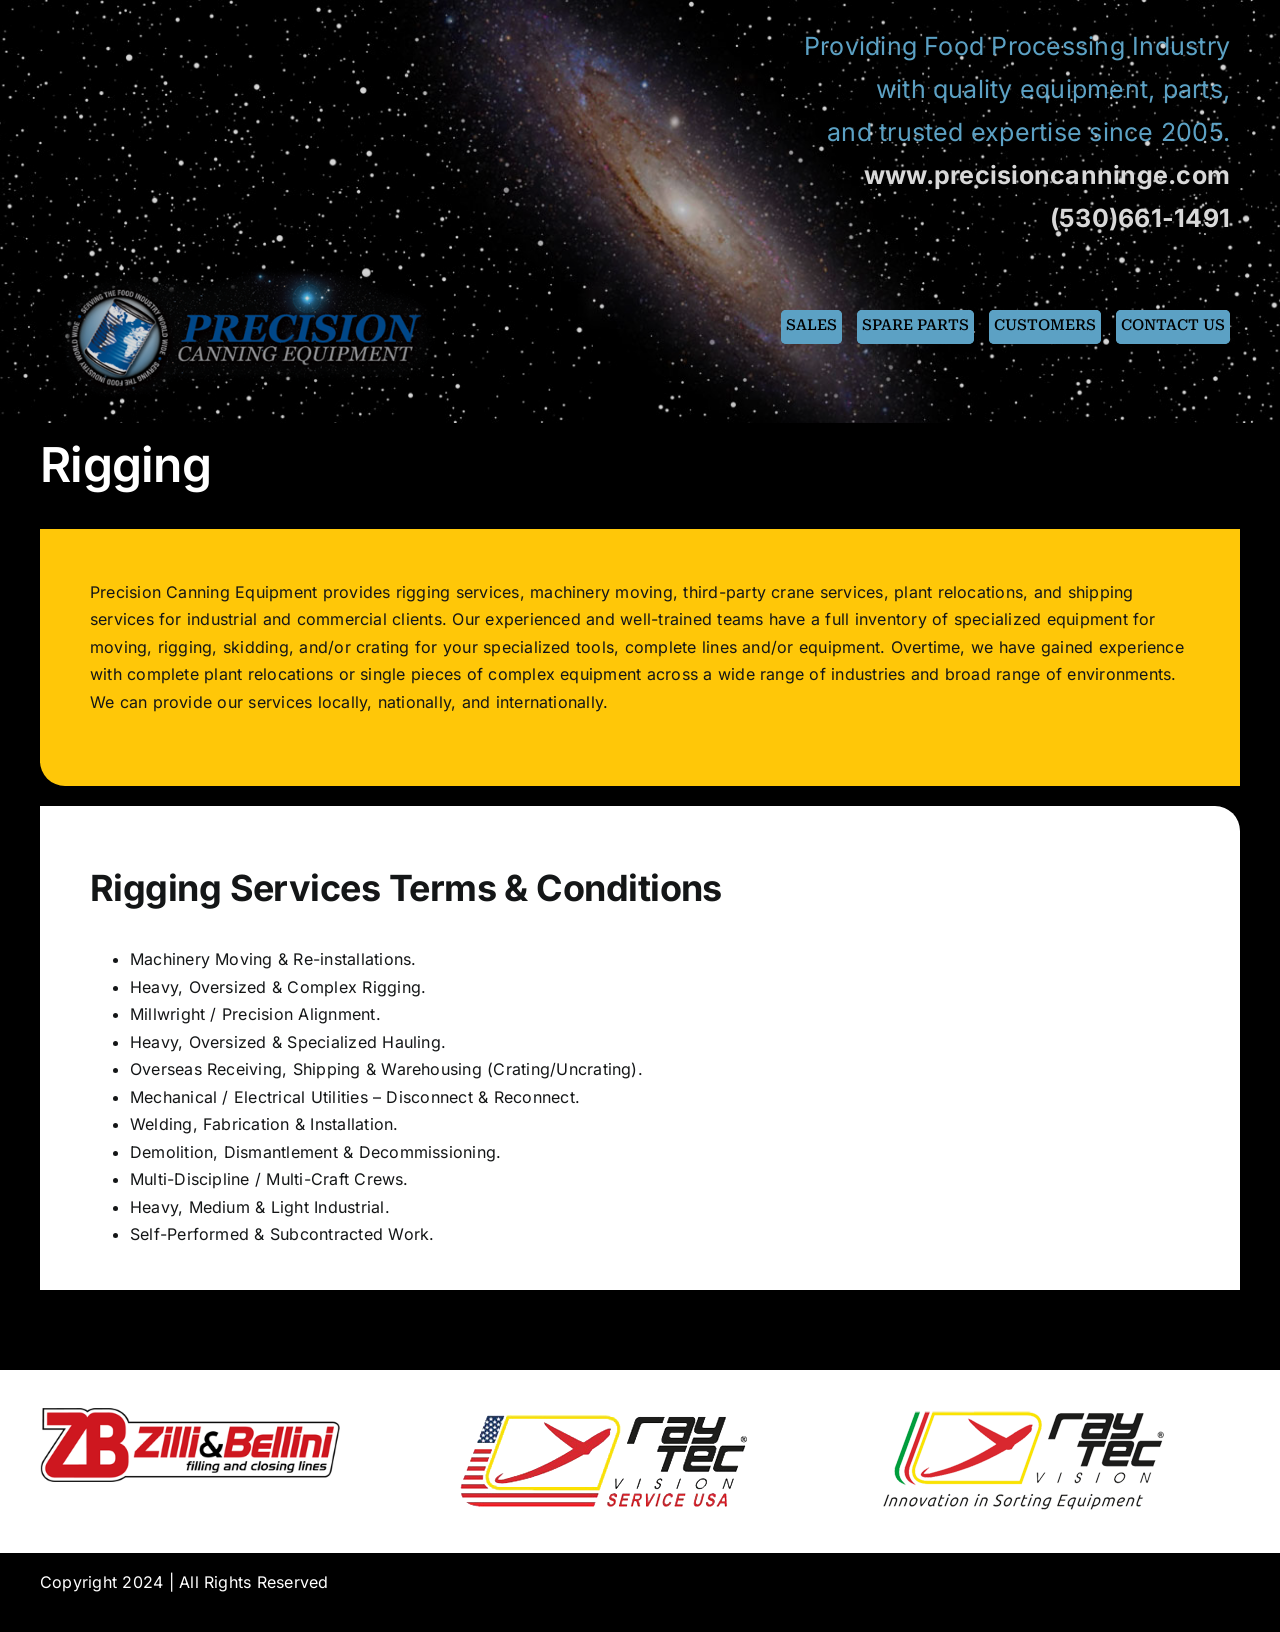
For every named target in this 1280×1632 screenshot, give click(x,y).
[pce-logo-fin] (251, 273)
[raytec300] (1022, 1416)
